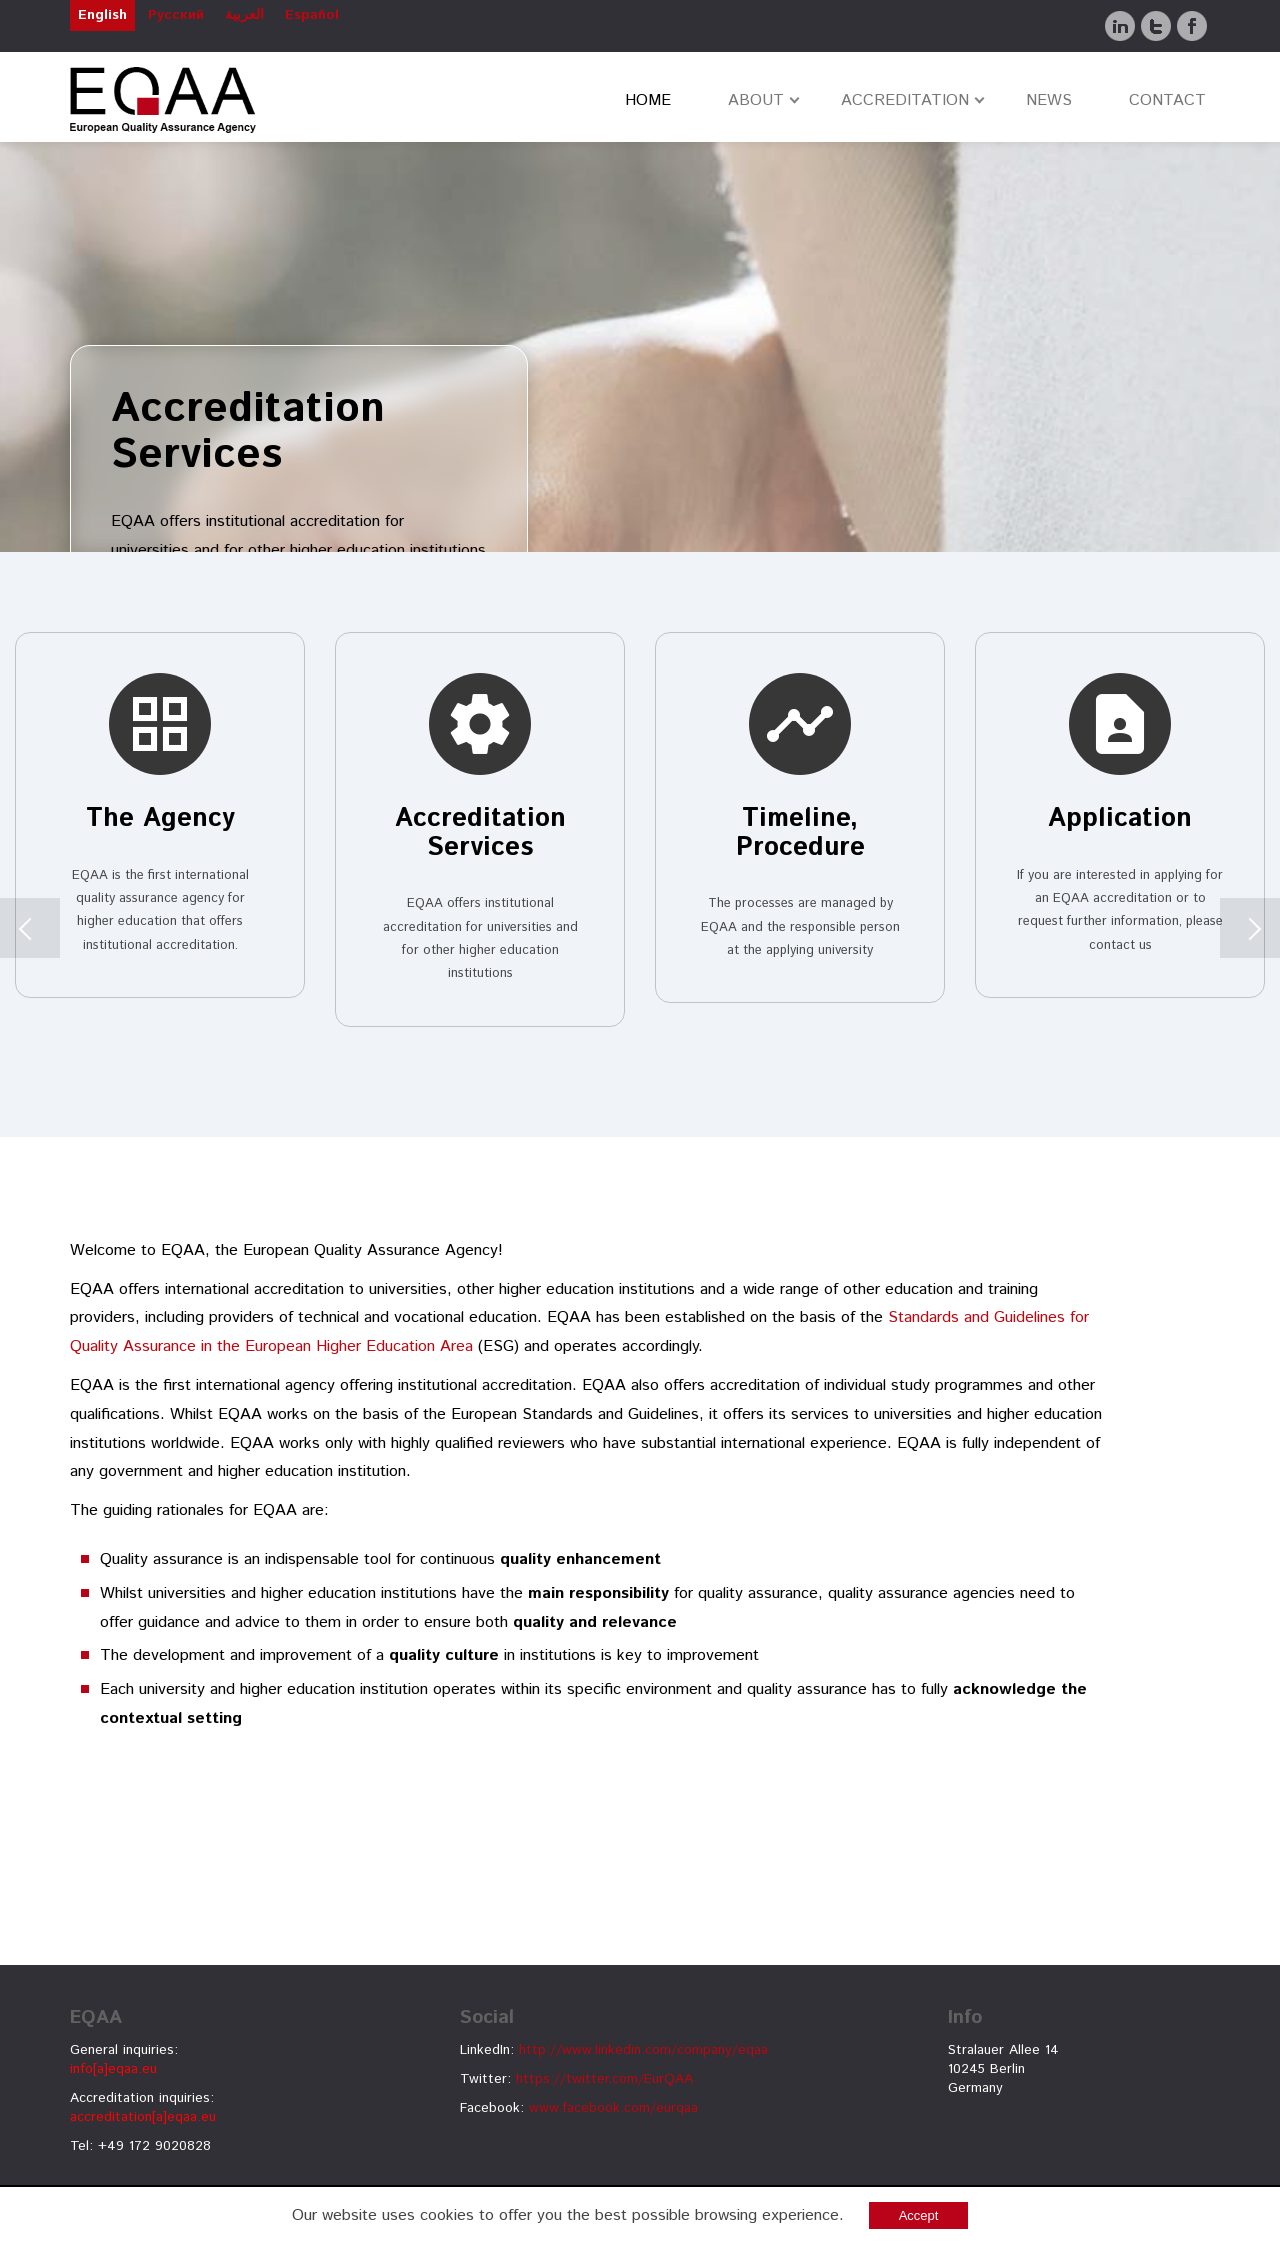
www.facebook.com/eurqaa (613, 2108)
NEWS (1049, 100)
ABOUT (756, 100)
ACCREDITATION (905, 100)
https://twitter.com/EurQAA (604, 2079)
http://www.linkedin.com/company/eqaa (643, 2050)
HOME (648, 100)
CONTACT (1167, 100)
